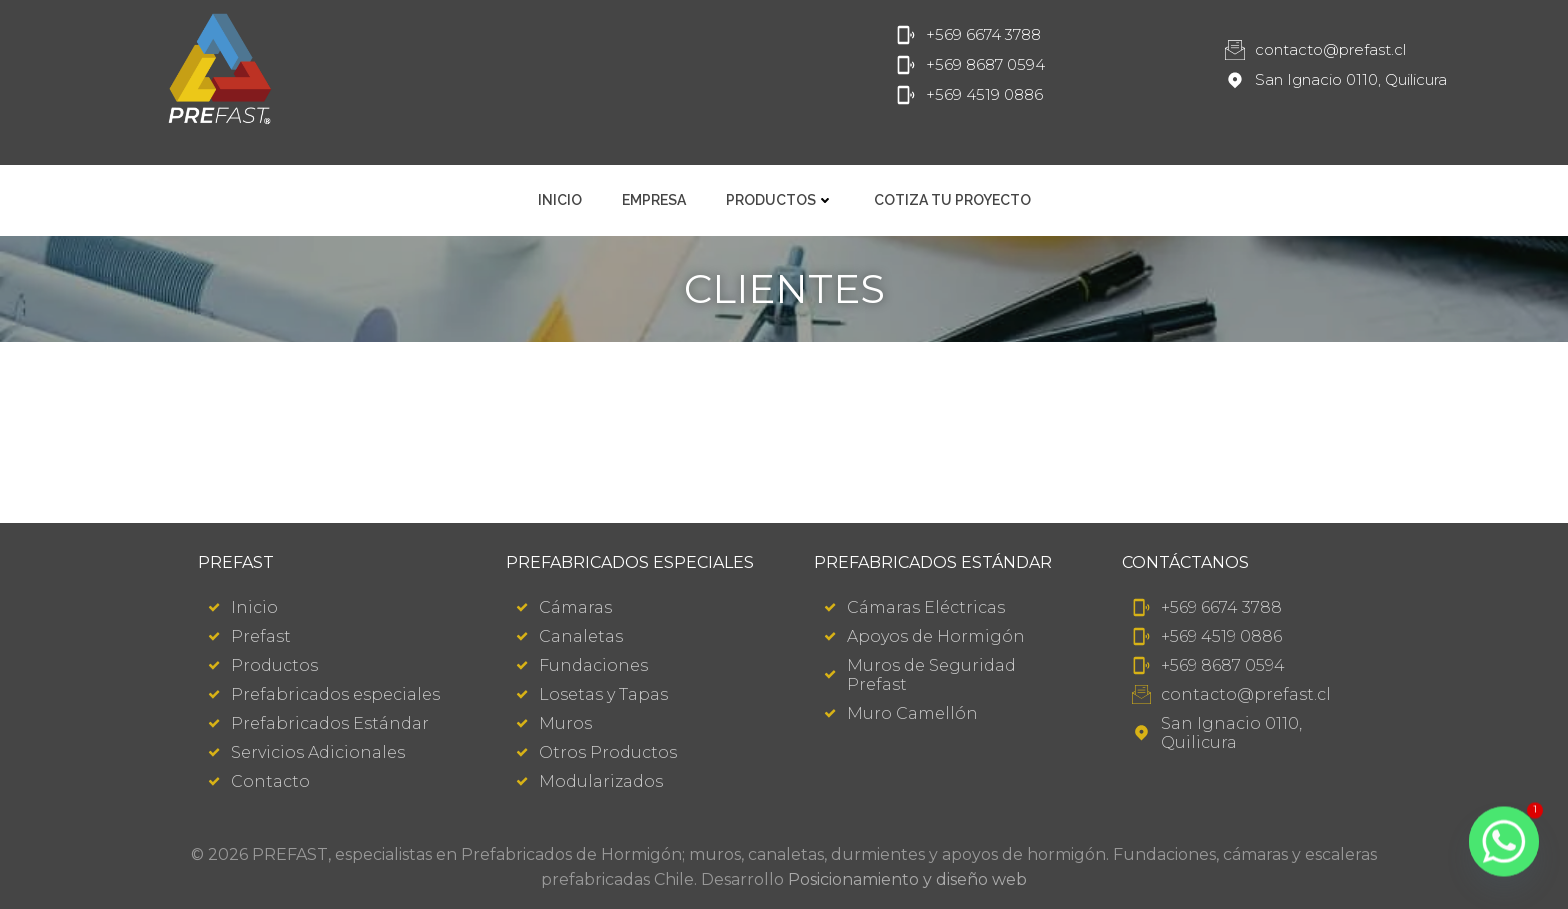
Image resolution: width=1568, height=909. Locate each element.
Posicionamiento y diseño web (907, 879)
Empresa (654, 200)
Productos (780, 200)
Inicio (560, 200)
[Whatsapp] (1504, 849)
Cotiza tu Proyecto (952, 200)
